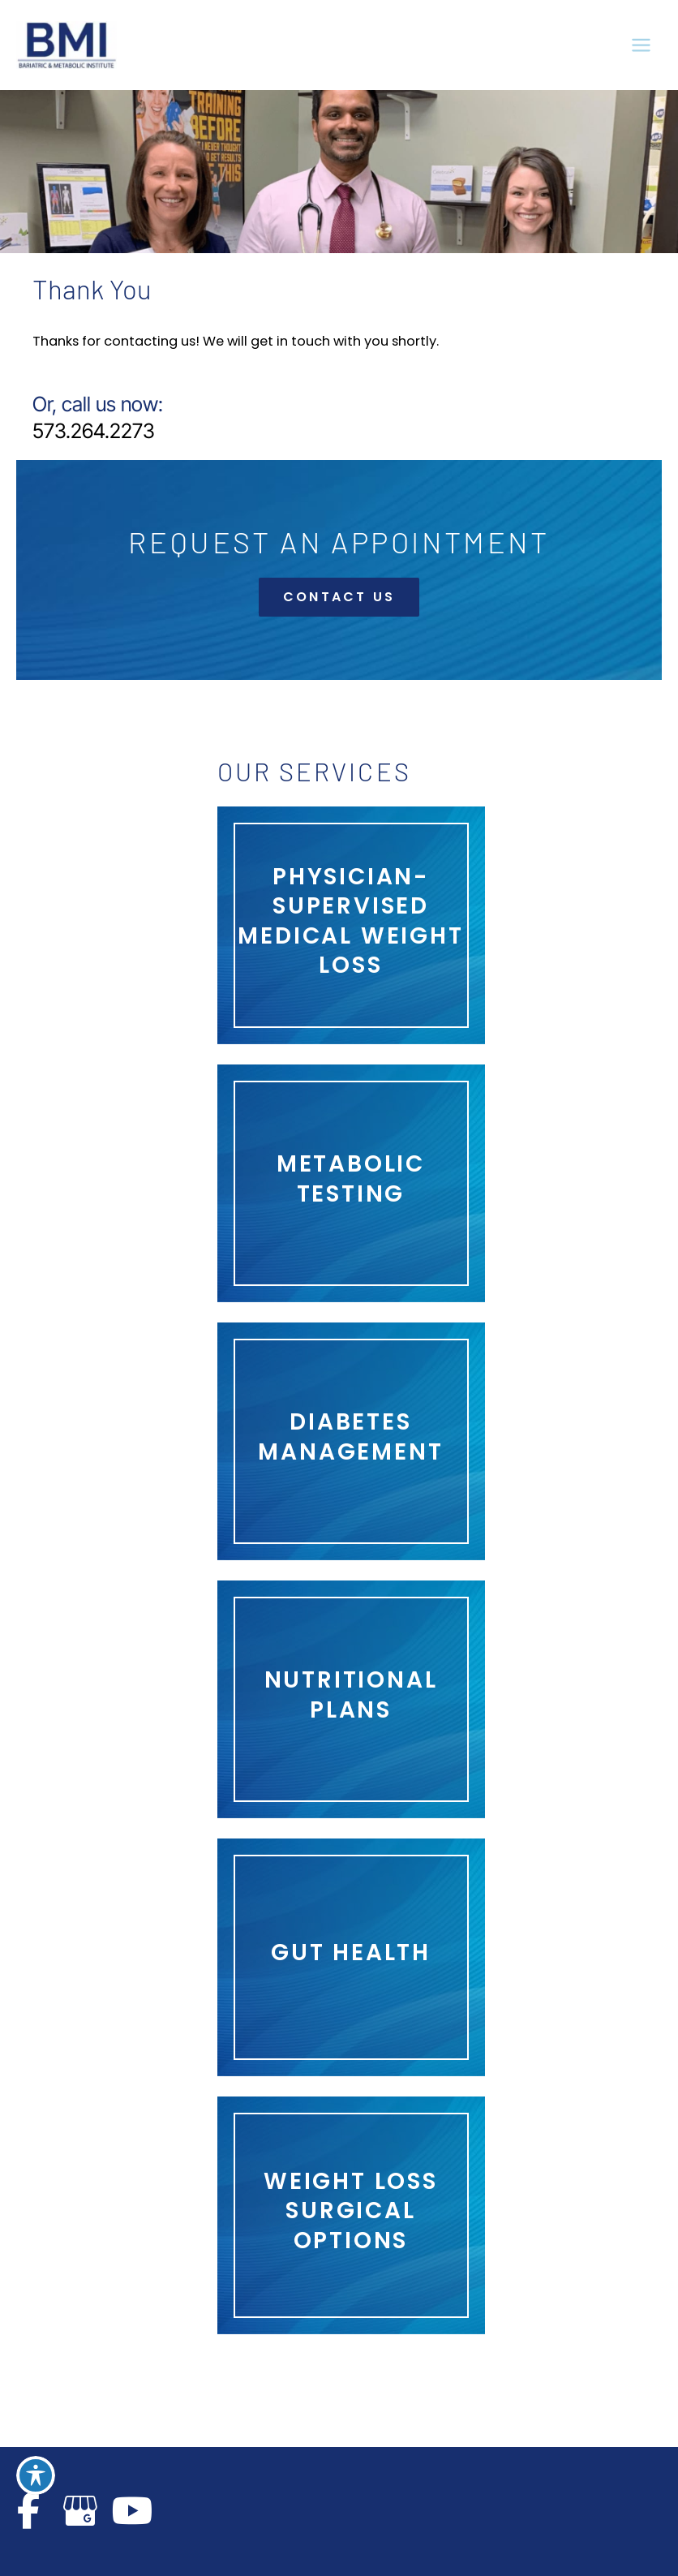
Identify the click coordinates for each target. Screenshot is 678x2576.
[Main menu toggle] (641, 45)
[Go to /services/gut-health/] (351, 1957)
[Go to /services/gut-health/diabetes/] (351, 1441)
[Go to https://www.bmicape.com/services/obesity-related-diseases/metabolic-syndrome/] (351, 1183)
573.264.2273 (93, 431)
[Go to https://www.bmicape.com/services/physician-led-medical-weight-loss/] (351, 926)
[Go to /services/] (351, 2215)
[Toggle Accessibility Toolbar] (35, 2475)
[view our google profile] (80, 2511)
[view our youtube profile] (132, 2511)
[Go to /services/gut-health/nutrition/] (351, 1699)
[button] (339, 597)
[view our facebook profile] (28, 2511)
